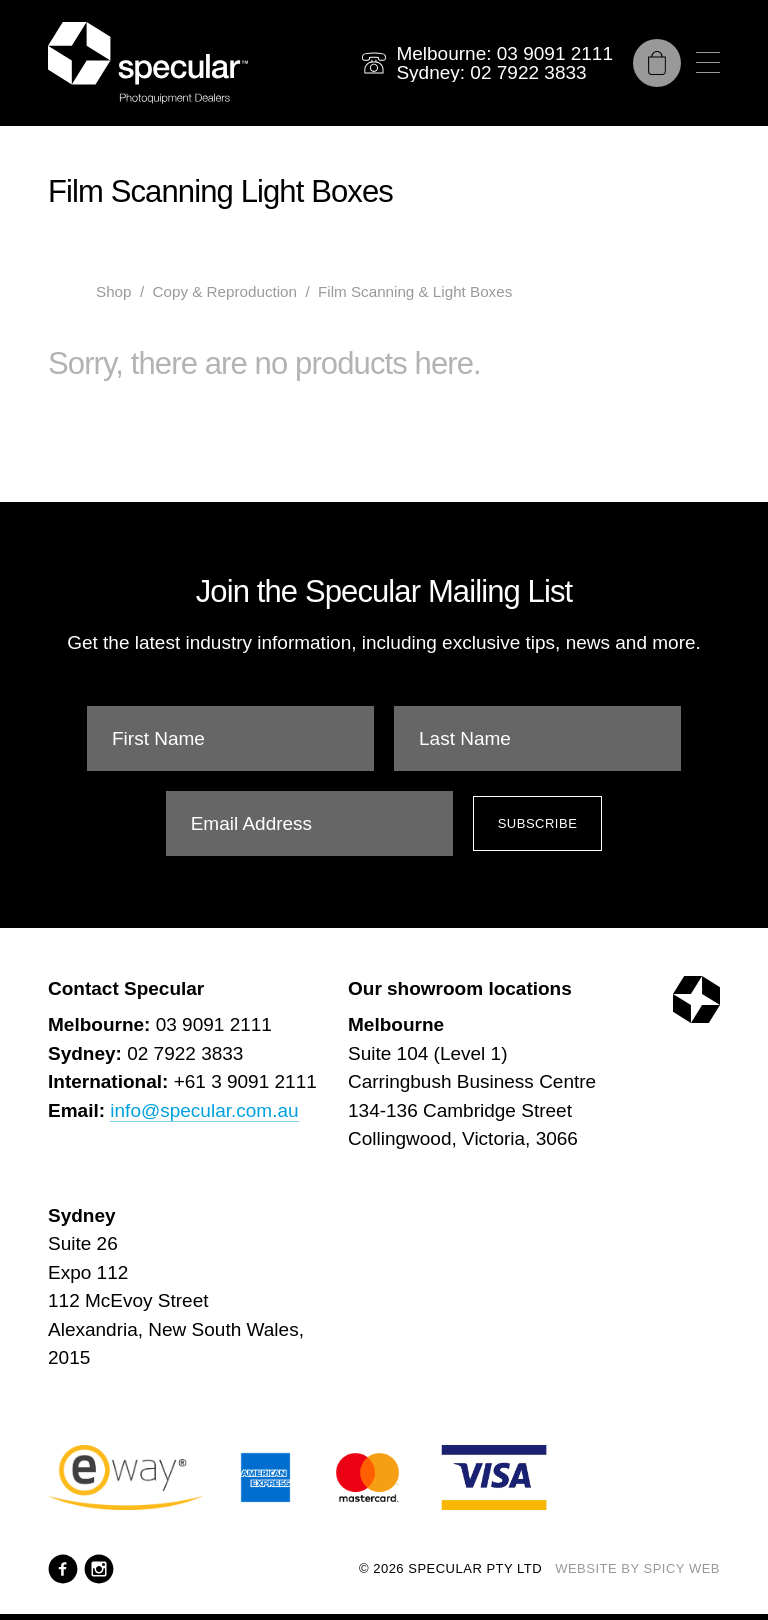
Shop (113, 291)
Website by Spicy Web (637, 1568)
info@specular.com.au (204, 1110)
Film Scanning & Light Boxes (415, 291)
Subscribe (538, 823)
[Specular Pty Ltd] (148, 63)
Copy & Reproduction (225, 291)
